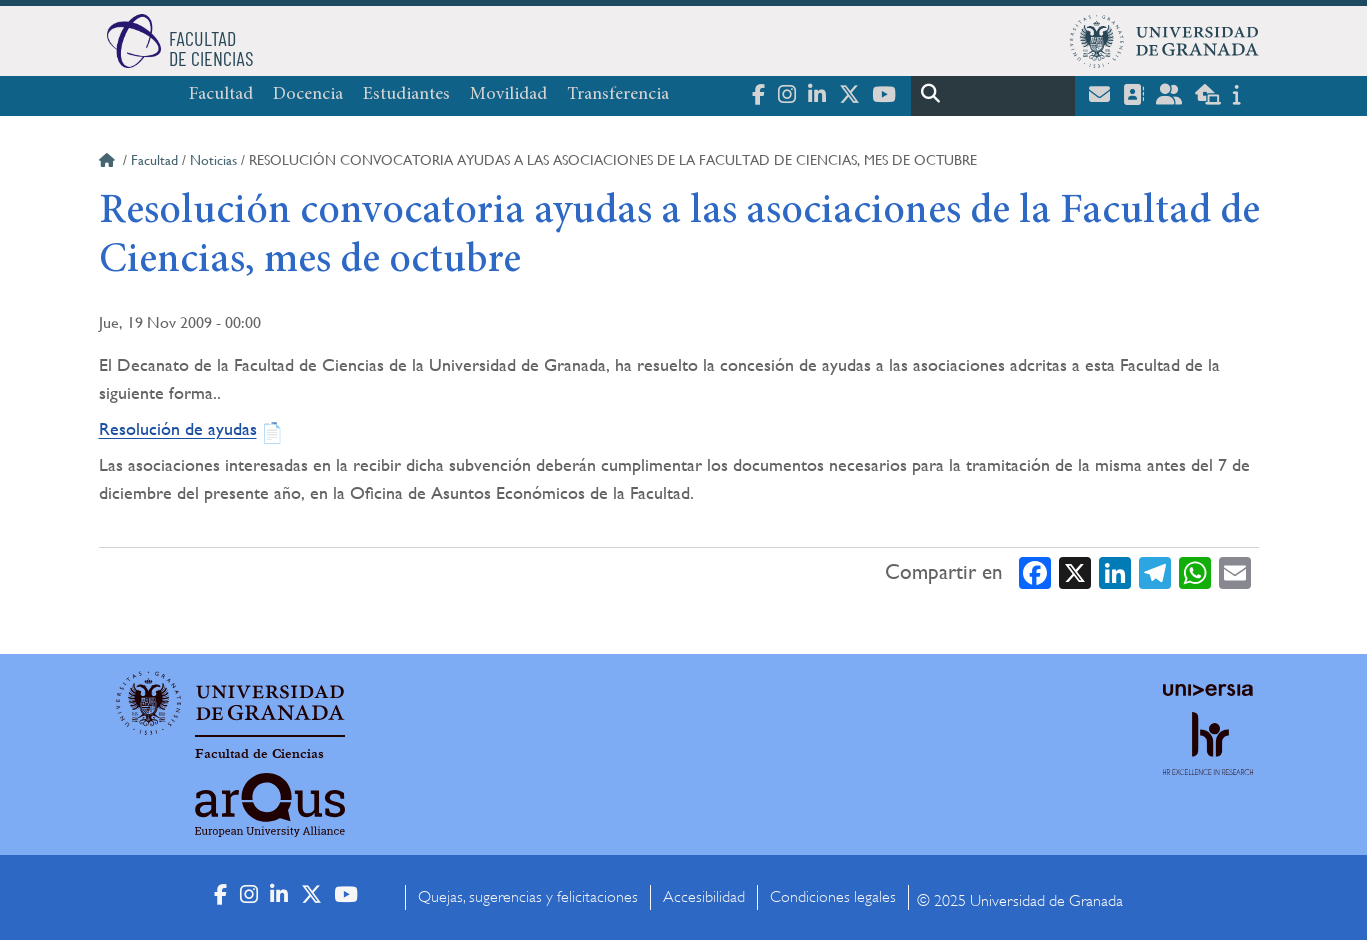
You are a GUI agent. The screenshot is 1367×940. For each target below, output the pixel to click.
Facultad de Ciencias (259, 754)
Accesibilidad (704, 897)
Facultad (221, 95)
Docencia (308, 95)
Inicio (109, 163)
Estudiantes (406, 95)
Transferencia (618, 95)
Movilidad (508, 95)
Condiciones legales (833, 897)
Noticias (213, 160)
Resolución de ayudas (178, 428)
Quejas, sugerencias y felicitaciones (528, 897)
